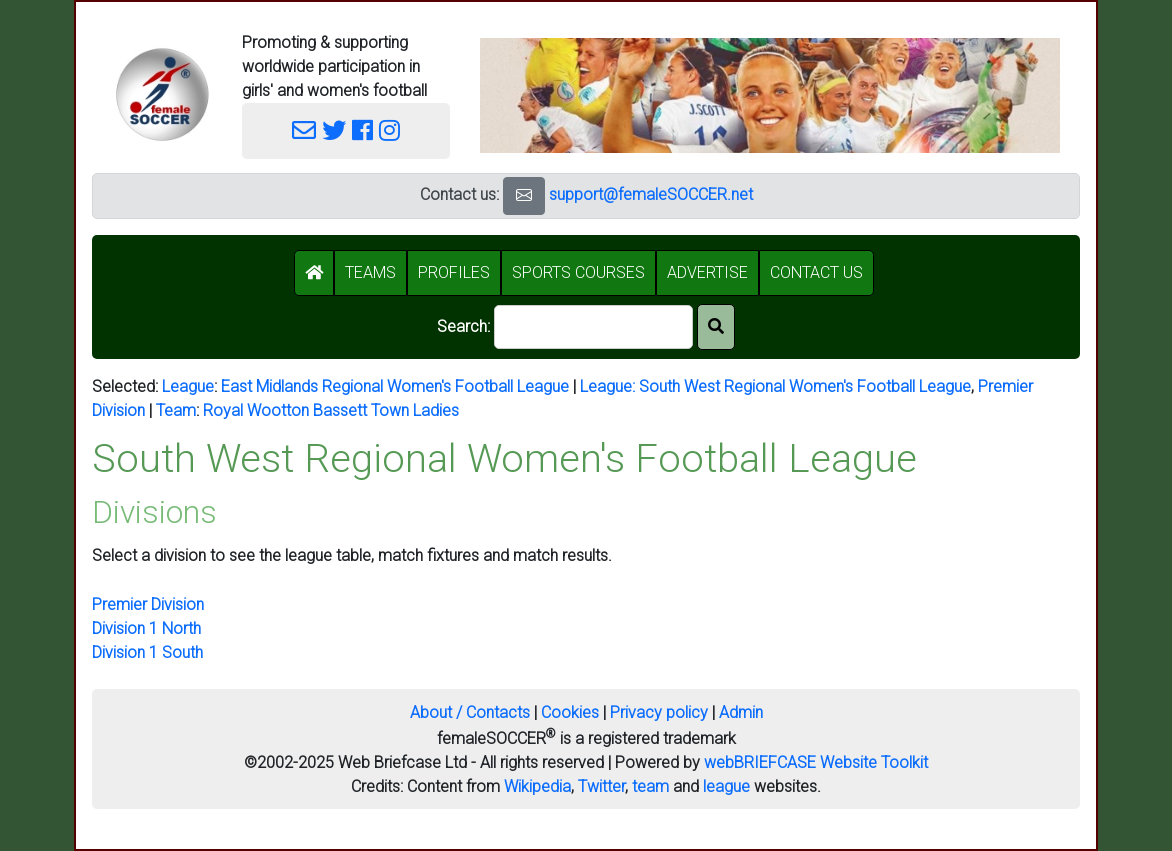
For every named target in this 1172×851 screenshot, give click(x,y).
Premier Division (148, 604)
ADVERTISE (707, 272)
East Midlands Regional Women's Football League (395, 386)
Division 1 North (146, 628)
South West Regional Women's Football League (805, 386)
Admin (741, 712)
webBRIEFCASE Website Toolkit (816, 762)
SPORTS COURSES (578, 272)
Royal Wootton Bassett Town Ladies (331, 410)
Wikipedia (537, 786)
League (188, 386)
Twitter (601, 786)
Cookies (570, 712)
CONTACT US (816, 272)
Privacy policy (659, 712)
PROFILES (454, 272)
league (726, 786)
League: (609, 386)
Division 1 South (147, 652)
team (650, 786)
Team (176, 410)
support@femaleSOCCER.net (651, 194)
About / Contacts (470, 712)
